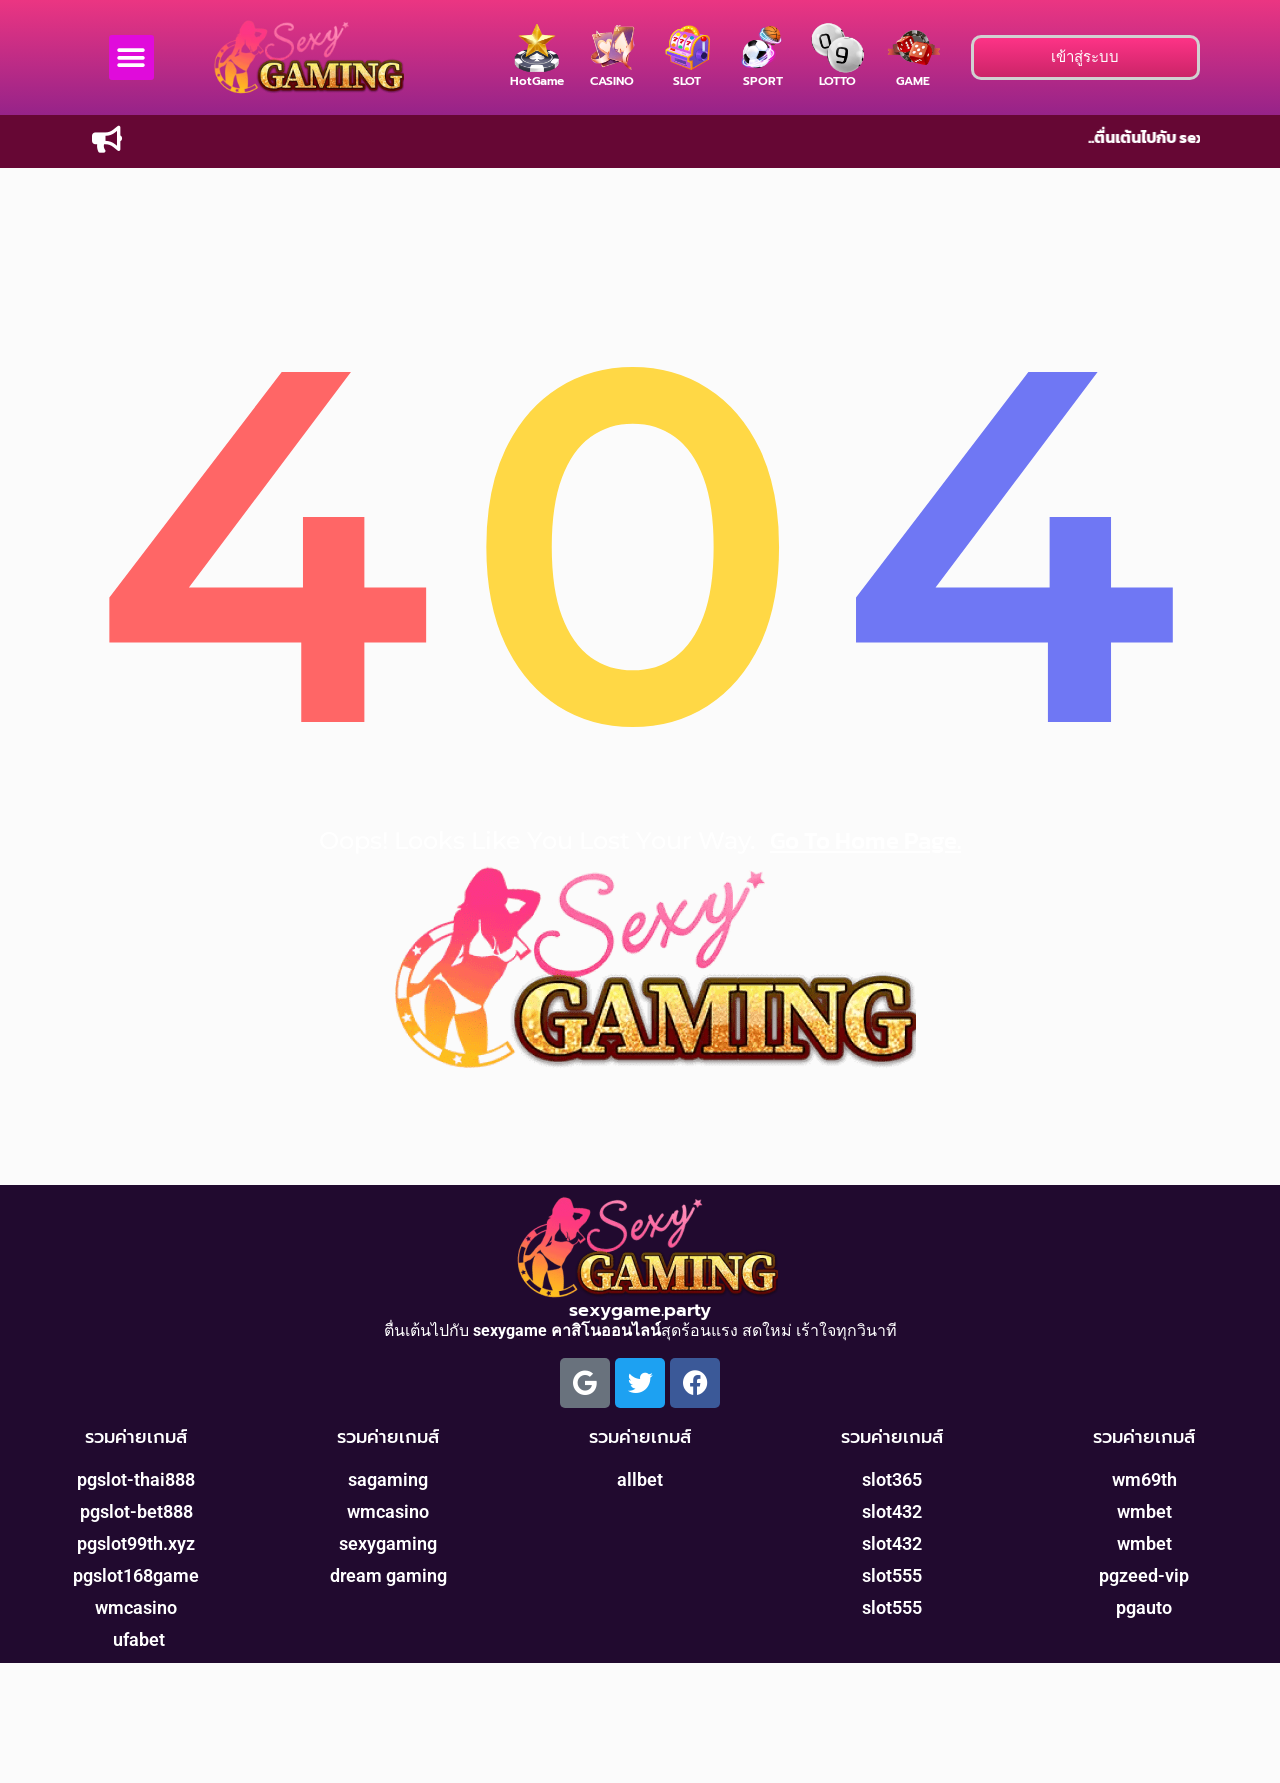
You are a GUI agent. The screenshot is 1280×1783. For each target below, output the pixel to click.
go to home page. (865, 840)
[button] (131, 57)
